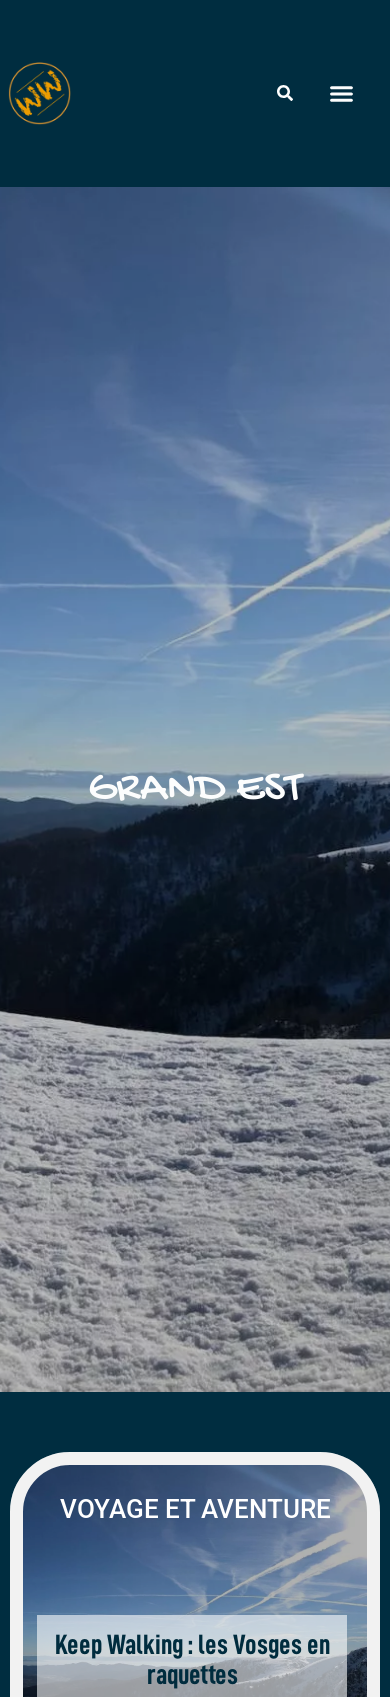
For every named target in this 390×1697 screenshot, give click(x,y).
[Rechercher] (285, 93)
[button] (341, 94)
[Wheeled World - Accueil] (39, 93)
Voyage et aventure (195, 1509)
